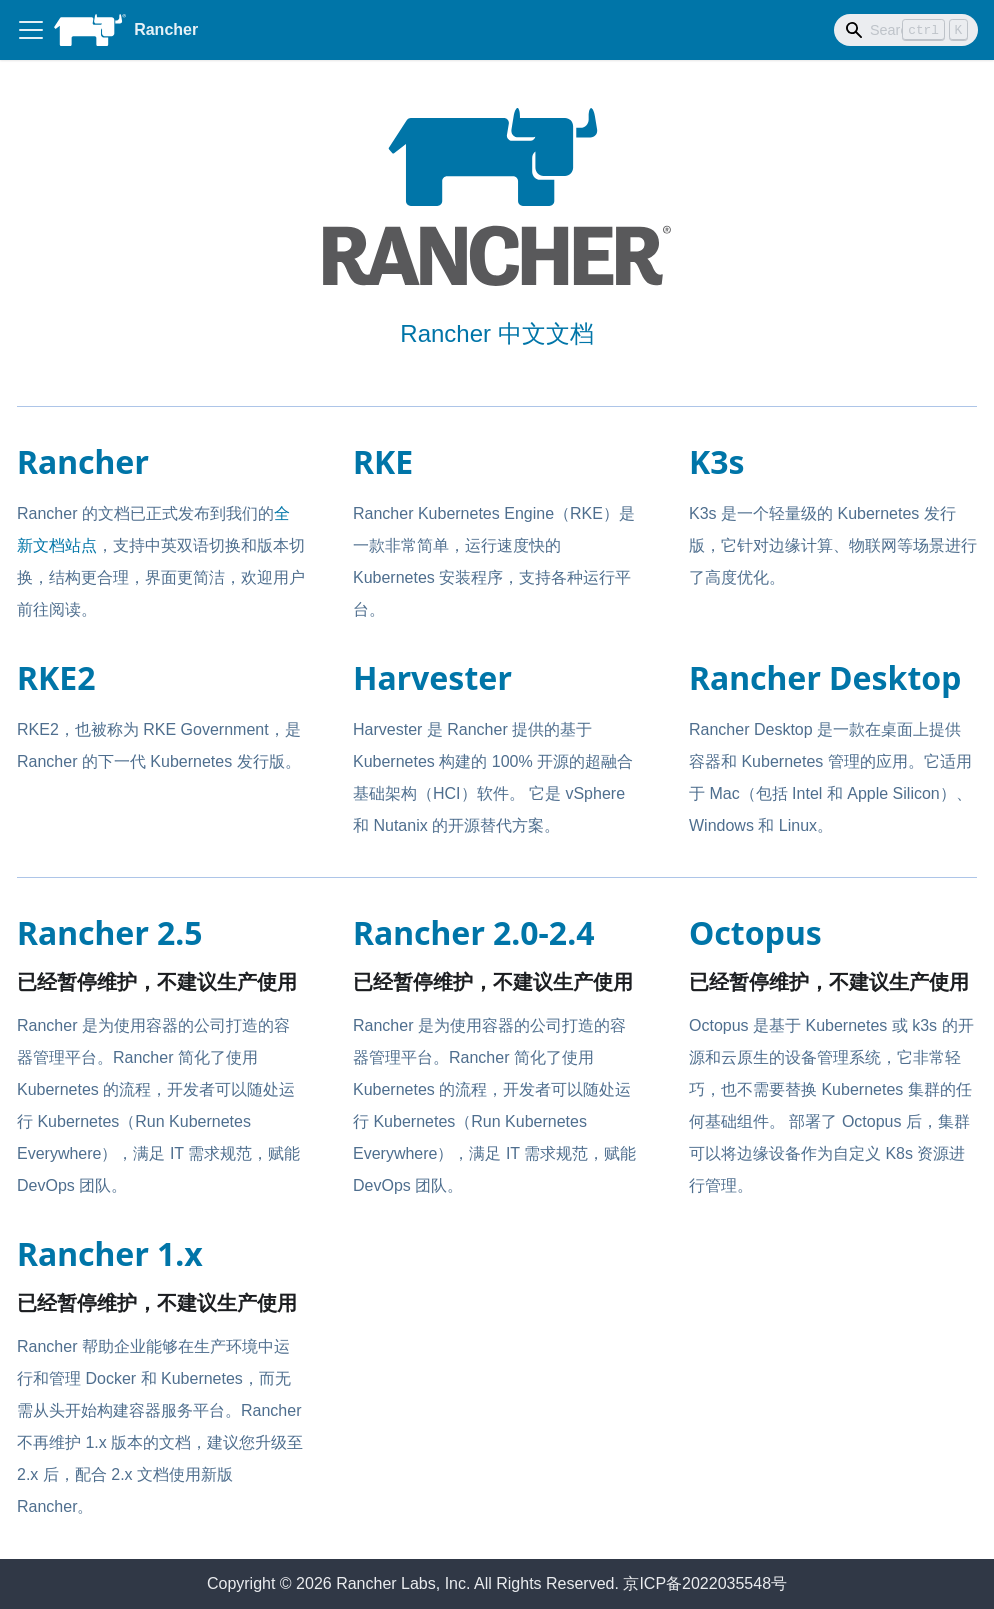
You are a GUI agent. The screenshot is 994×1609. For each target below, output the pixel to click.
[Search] (906, 30)
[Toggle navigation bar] (31, 30)
